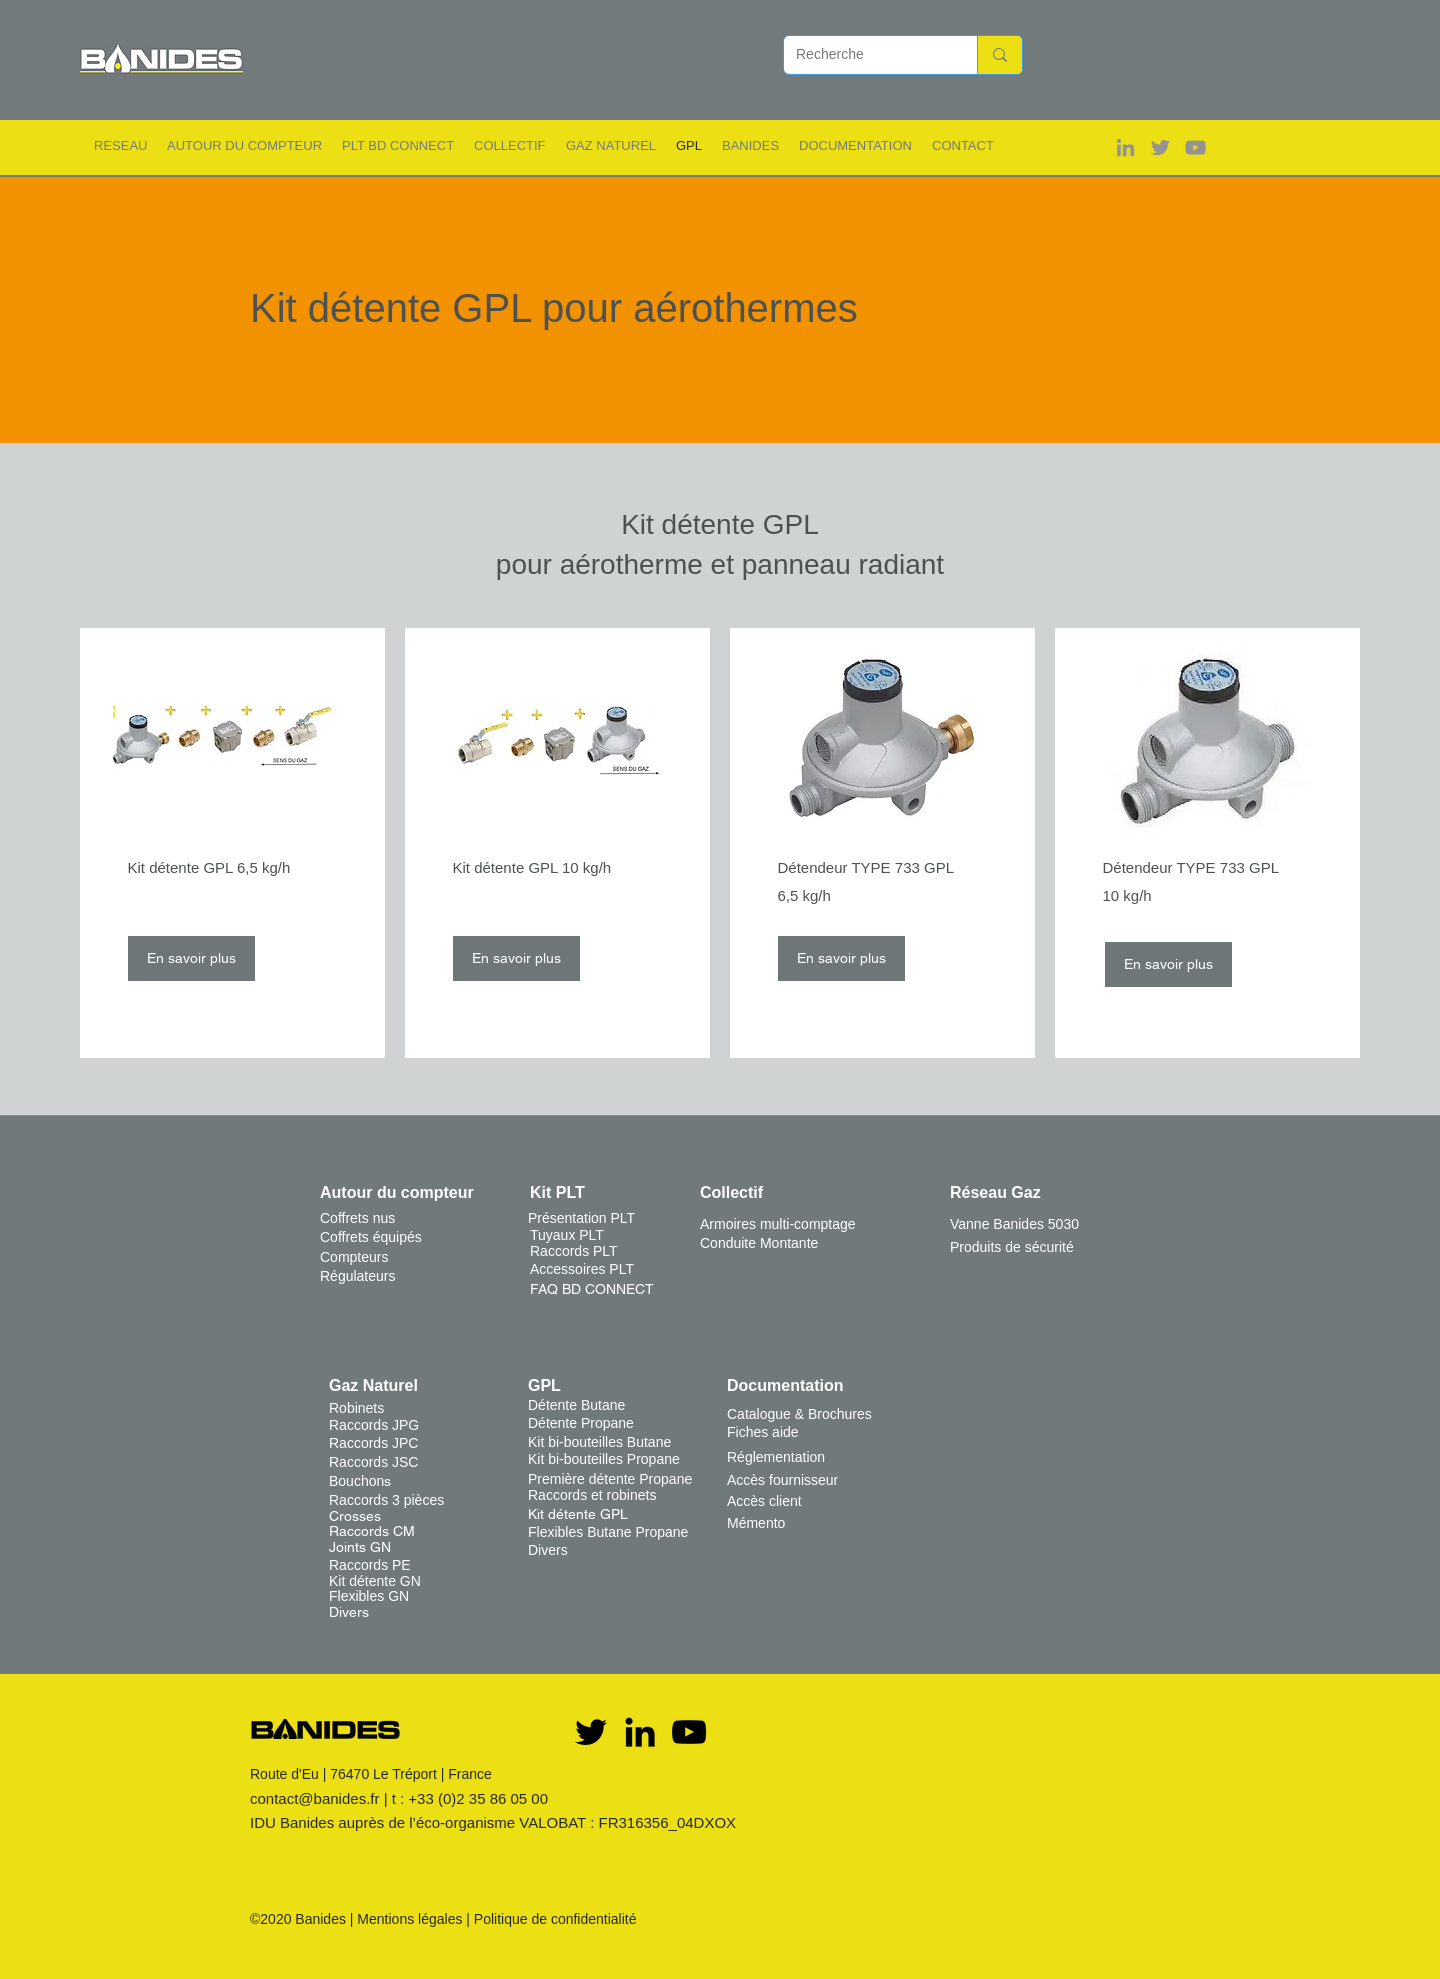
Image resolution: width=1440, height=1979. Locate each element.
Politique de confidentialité (555, 1919)
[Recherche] (865, 55)
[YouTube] (689, 1732)
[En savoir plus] (191, 958)
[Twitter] (591, 1732)
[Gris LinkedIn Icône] (1125, 147)
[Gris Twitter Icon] (1160, 147)
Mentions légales (409, 1919)
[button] (120, 145)
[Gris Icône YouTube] (1195, 147)
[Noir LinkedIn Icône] (640, 1732)
